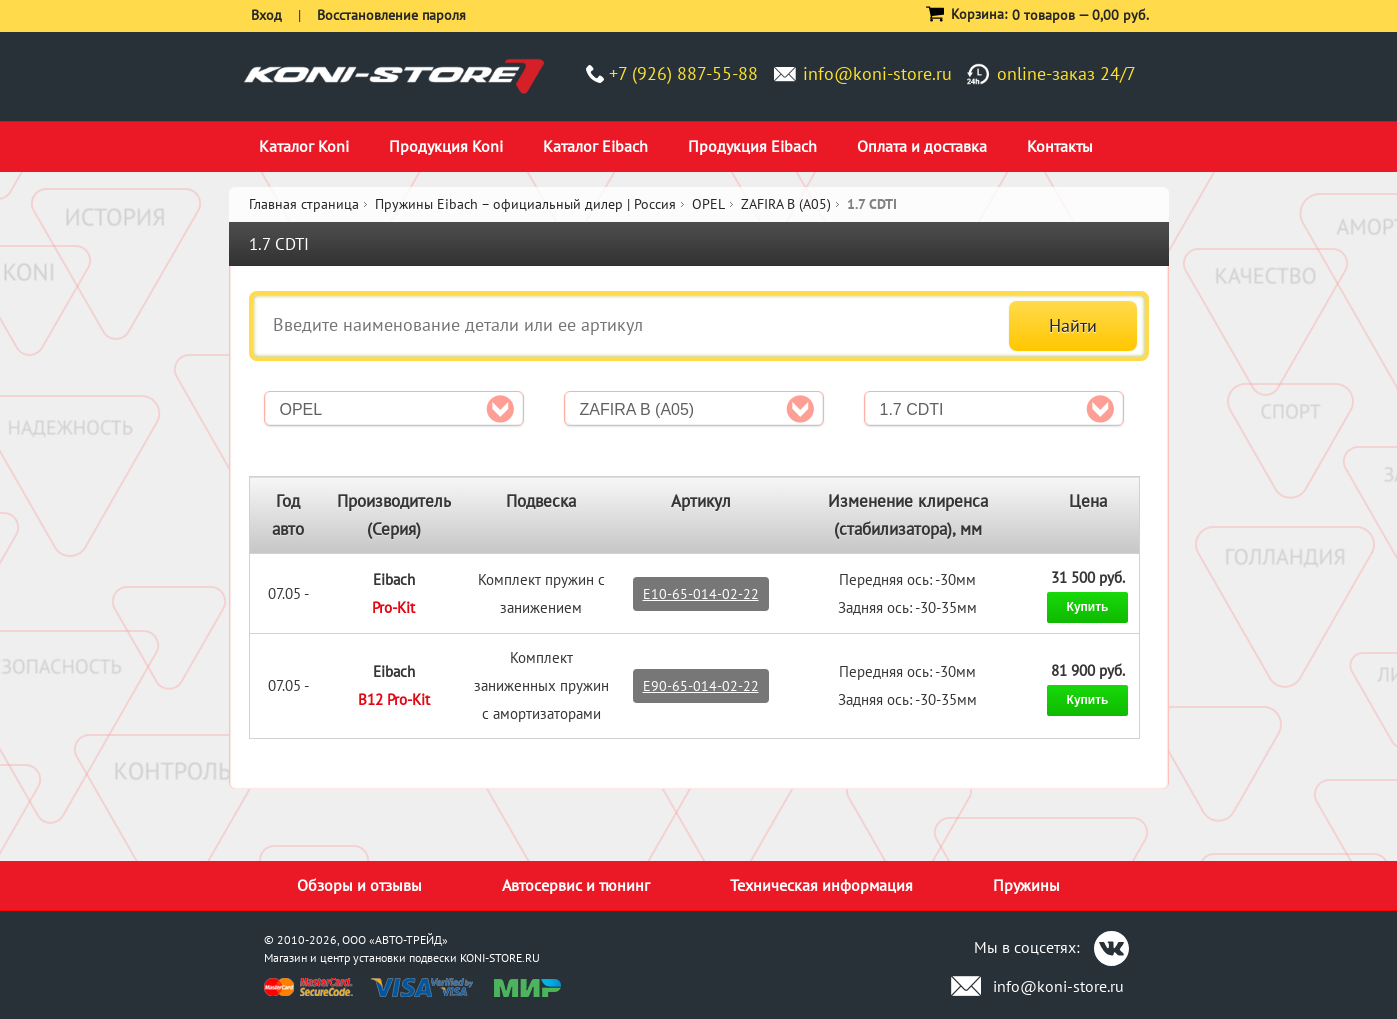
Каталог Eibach (595, 146)
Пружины (1026, 885)
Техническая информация (821, 885)
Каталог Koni (304, 146)
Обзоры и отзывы (359, 885)
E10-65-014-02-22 (701, 594)
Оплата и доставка (922, 146)
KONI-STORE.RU (500, 957)
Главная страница (304, 204)
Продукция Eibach (752, 146)
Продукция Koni (446, 146)
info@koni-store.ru (877, 73)
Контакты (1060, 146)
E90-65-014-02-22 (701, 686)
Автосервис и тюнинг (576, 885)
